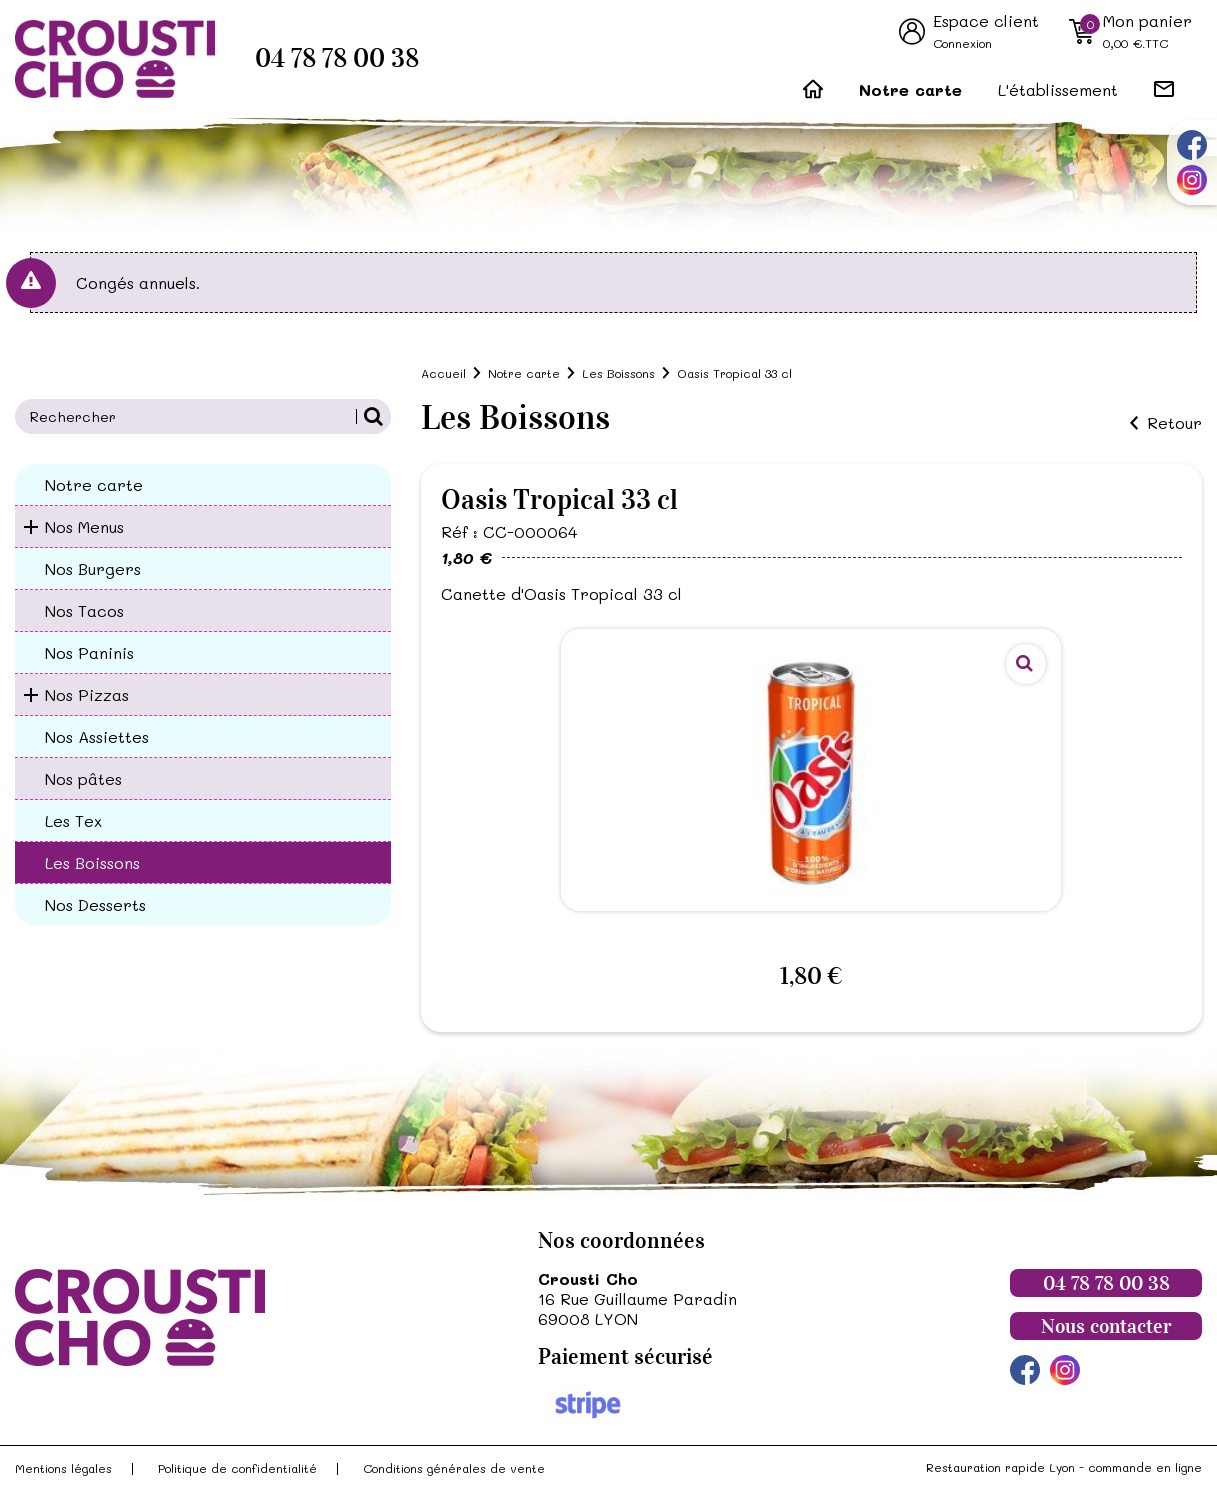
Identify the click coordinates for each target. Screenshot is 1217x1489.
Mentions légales (63, 1468)
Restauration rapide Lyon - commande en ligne (1064, 1467)
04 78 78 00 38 (337, 58)
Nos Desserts (95, 904)
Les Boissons (92, 862)
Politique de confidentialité (237, 1468)
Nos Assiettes (97, 736)
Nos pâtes (83, 778)
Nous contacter (1106, 1326)
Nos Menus (84, 526)
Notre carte (910, 89)
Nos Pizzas (87, 694)
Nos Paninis (89, 652)
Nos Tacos (84, 610)
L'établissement (1058, 89)
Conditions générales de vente (454, 1468)
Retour (1174, 423)
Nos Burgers (93, 568)
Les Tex (73, 820)
